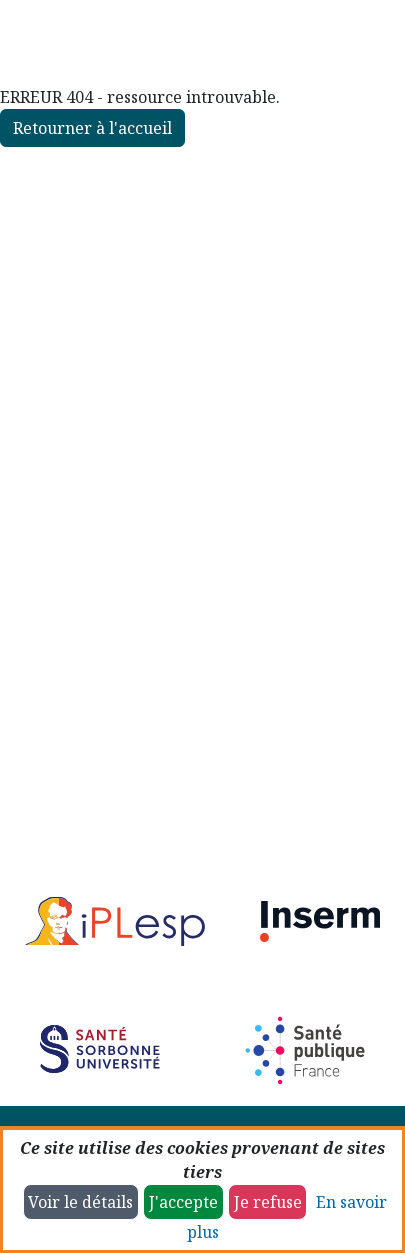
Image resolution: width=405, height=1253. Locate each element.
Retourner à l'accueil (92, 128)
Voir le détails (80, 1202)
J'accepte (183, 1202)
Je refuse (268, 1202)
